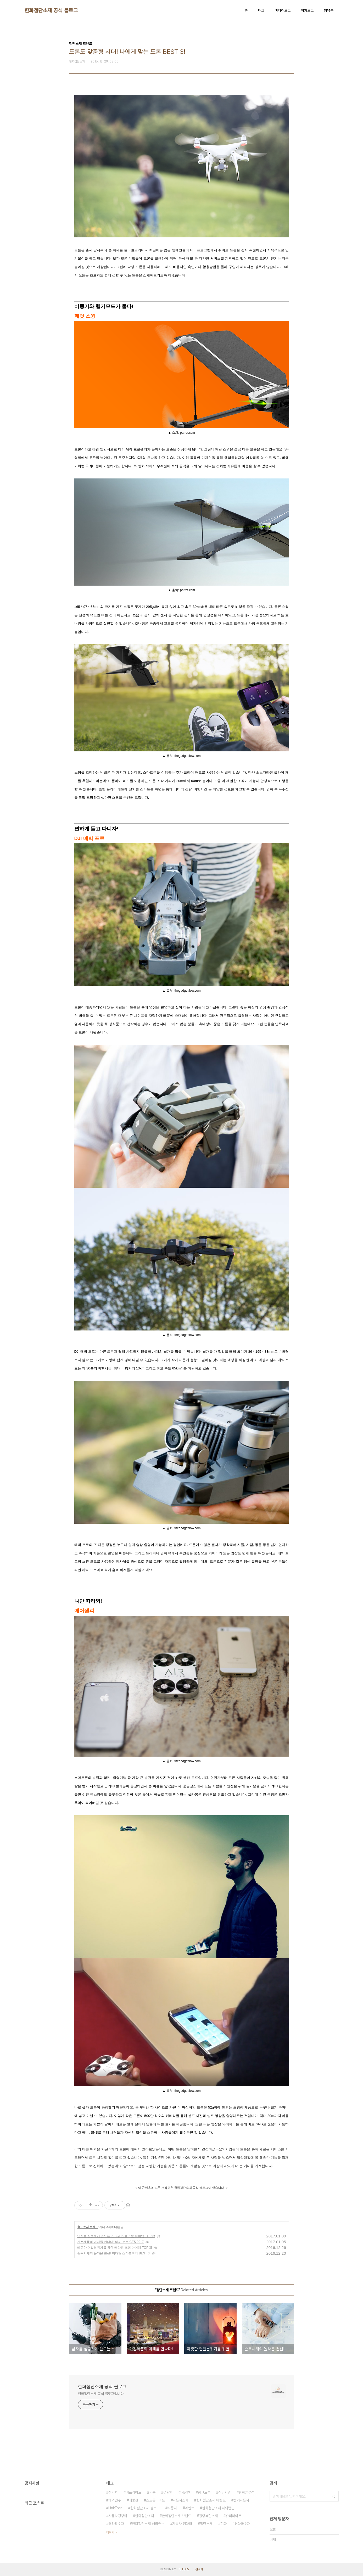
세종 (152, 2492)
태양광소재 (116, 2524)
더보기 (110, 2532)
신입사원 (224, 2492)
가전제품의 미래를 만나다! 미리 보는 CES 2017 (110, 2242)
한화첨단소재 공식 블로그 (51, 10)
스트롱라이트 (155, 2500)
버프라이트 (133, 2492)
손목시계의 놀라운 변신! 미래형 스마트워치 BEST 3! (113, 2253)
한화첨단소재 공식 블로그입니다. (101, 2394)
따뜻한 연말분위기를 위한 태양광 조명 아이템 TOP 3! (114, 2247)
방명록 (328, 10)
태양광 (133, 2500)
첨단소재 (206, 2524)
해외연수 (114, 2500)
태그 (261, 10)
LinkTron (115, 2508)
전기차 (113, 2492)
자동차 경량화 (182, 2524)
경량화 (168, 2492)
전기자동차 (241, 2500)
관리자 (199, 2569)
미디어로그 (283, 10)
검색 (333, 2496)
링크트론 (204, 2492)
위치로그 (307, 10)
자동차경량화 (117, 2516)
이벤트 (189, 2508)
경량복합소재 (208, 2516)
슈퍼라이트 (233, 2516)
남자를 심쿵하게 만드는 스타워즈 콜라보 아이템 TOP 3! (116, 2236)
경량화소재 (242, 2524)
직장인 (185, 2492)
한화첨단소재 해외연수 (148, 2524)
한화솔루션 (246, 2492)
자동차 (172, 2508)
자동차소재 (180, 2500)
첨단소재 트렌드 (87, 2227)
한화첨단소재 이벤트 (211, 2500)
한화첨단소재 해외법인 (218, 2508)
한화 (223, 2524)
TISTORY (183, 2569)
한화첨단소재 (144, 2516)
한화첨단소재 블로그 (145, 2508)
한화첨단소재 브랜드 (176, 2516)
